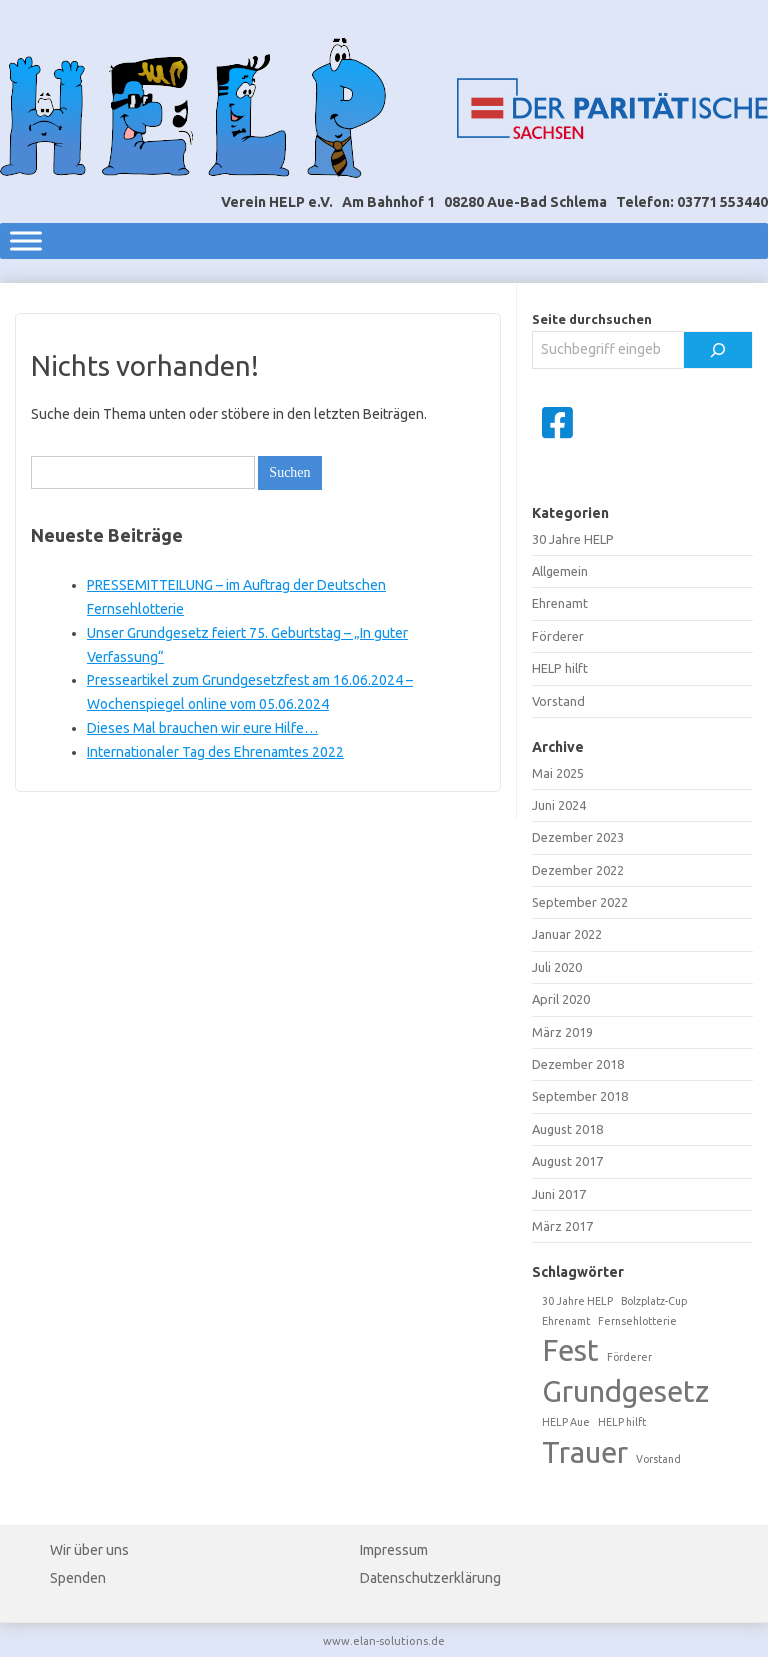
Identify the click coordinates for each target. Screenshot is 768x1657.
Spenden (78, 1578)
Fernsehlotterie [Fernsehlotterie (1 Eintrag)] (637, 1321)
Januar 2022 (567, 934)
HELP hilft (560, 668)
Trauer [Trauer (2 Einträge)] (585, 1452)
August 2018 (567, 1129)
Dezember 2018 (578, 1064)
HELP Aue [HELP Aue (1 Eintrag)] (566, 1422)
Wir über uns (89, 1550)
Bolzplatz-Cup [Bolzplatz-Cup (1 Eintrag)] (654, 1301)
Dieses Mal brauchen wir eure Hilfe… (202, 728)
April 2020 (561, 999)
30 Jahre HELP (573, 539)
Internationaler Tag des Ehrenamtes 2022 (215, 752)
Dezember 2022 (578, 870)
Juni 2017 (559, 1194)
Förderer (558, 636)
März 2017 (562, 1226)
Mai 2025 (558, 773)
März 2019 (562, 1032)
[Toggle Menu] (26, 240)
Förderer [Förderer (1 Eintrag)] (629, 1357)
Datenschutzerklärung (430, 1578)
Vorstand (558, 701)
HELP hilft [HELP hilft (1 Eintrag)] (622, 1422)
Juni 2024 (559, 805)
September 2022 (580, 902)
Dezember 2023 (578, 837)
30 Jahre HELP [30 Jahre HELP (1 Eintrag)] (577, 1301)
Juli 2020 (557, 967)
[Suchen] (718, 350)
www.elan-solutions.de (384, 1641)
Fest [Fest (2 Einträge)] (570, 1350)
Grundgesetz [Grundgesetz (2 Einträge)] (625, 1391)
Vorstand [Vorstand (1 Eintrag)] (658, 1459)
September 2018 (580, 1096)
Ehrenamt (560, 603)
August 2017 (567, 1161)
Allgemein (560, 571)
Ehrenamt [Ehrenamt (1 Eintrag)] (566, 1321)
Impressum (394, 1550)
